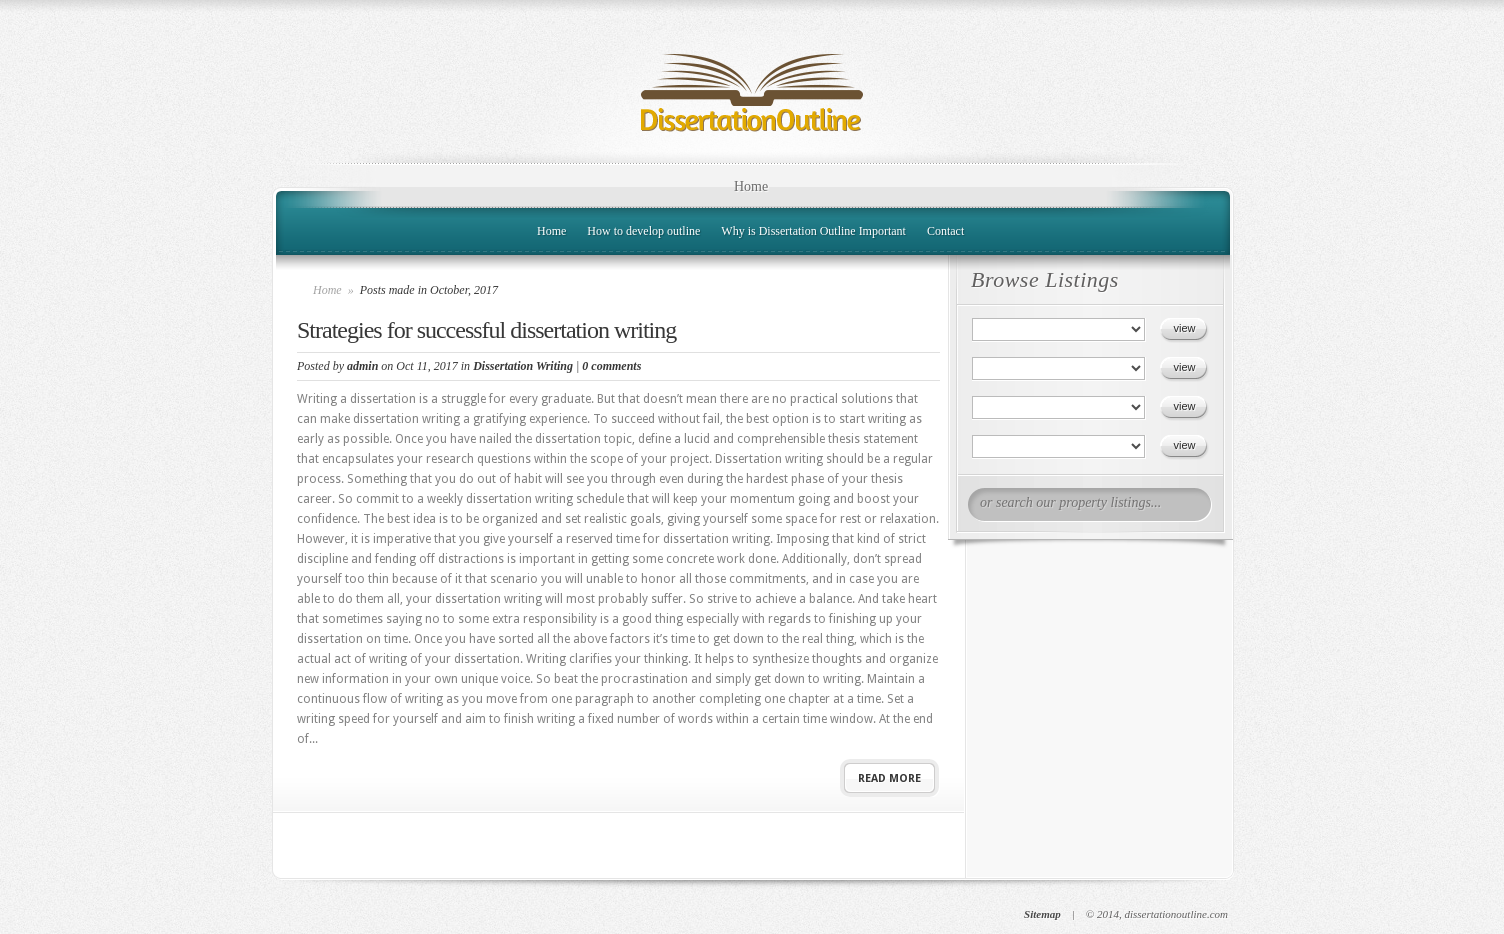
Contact (945, 231)
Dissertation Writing (523, 366)
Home (751, 186)
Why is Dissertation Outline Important (813, 231)
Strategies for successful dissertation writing (486, 330)
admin (362, 366)
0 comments (611, 366)
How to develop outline (643, 231)
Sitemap (1042, 914)
